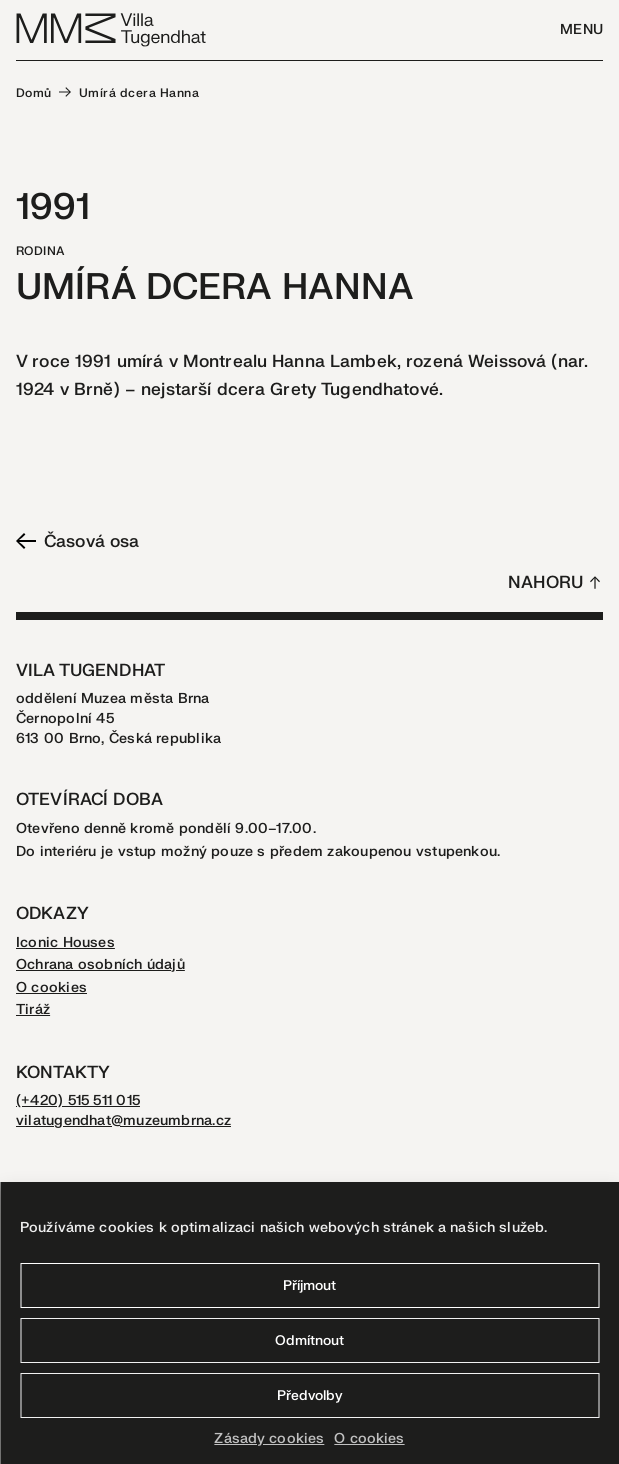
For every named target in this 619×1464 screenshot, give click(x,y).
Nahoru (545, 582)
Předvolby (310, 1395)
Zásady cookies (269, 1438)
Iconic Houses (65, 942)
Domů (34, 93)
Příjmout (309, 1285)
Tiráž (33, 1009)
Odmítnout (309, 1340)
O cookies (369, 1438)
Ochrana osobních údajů (100, 964)
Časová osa (77, 541)
